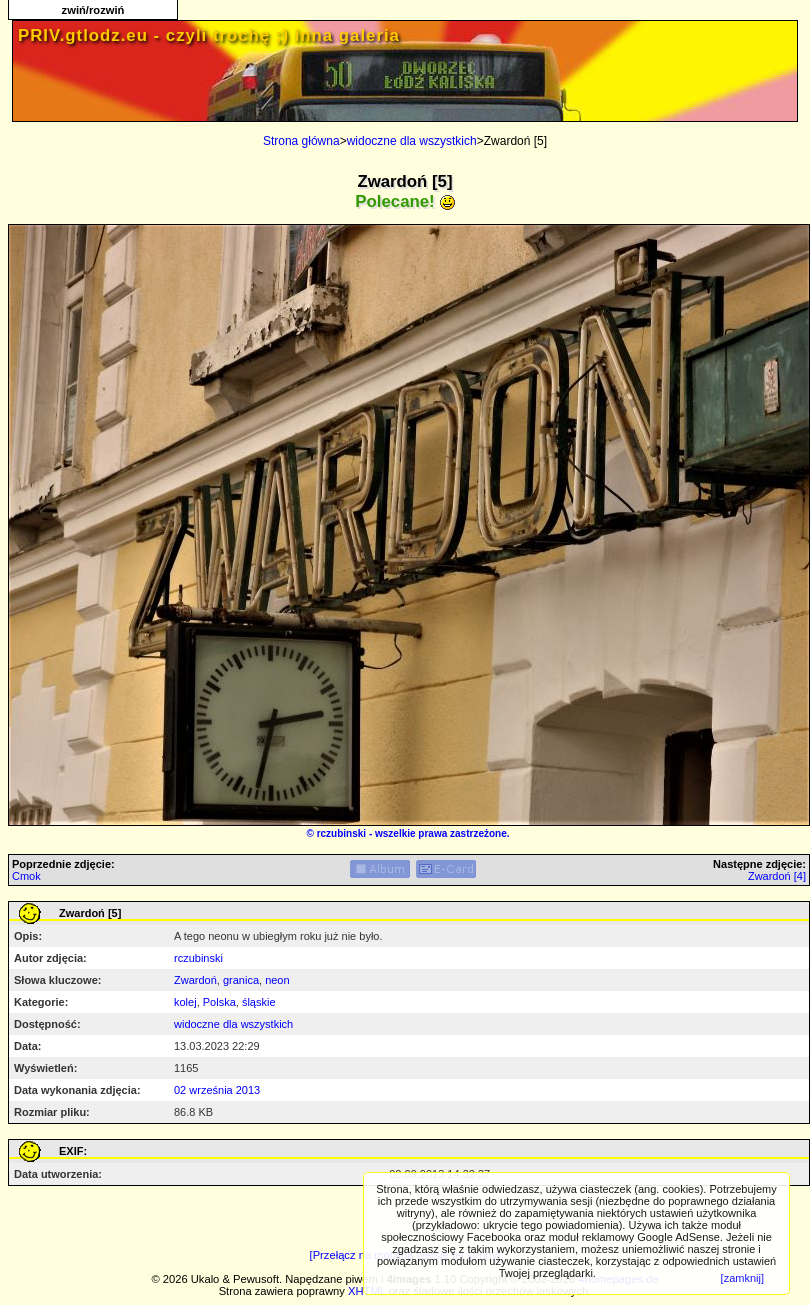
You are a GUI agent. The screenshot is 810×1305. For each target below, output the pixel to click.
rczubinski (341, 833)
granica (241, 980)
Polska (219, 1002)
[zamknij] (742, 1278)
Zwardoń (195, 980)
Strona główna (301, 141)
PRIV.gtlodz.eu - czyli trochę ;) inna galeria (209, 35)
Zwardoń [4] (777, 876)
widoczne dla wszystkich (412, 141)
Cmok (26, 876)
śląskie (259, 1002)
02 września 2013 (217, 1090)
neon (277, 980)
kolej (185, 1002)
